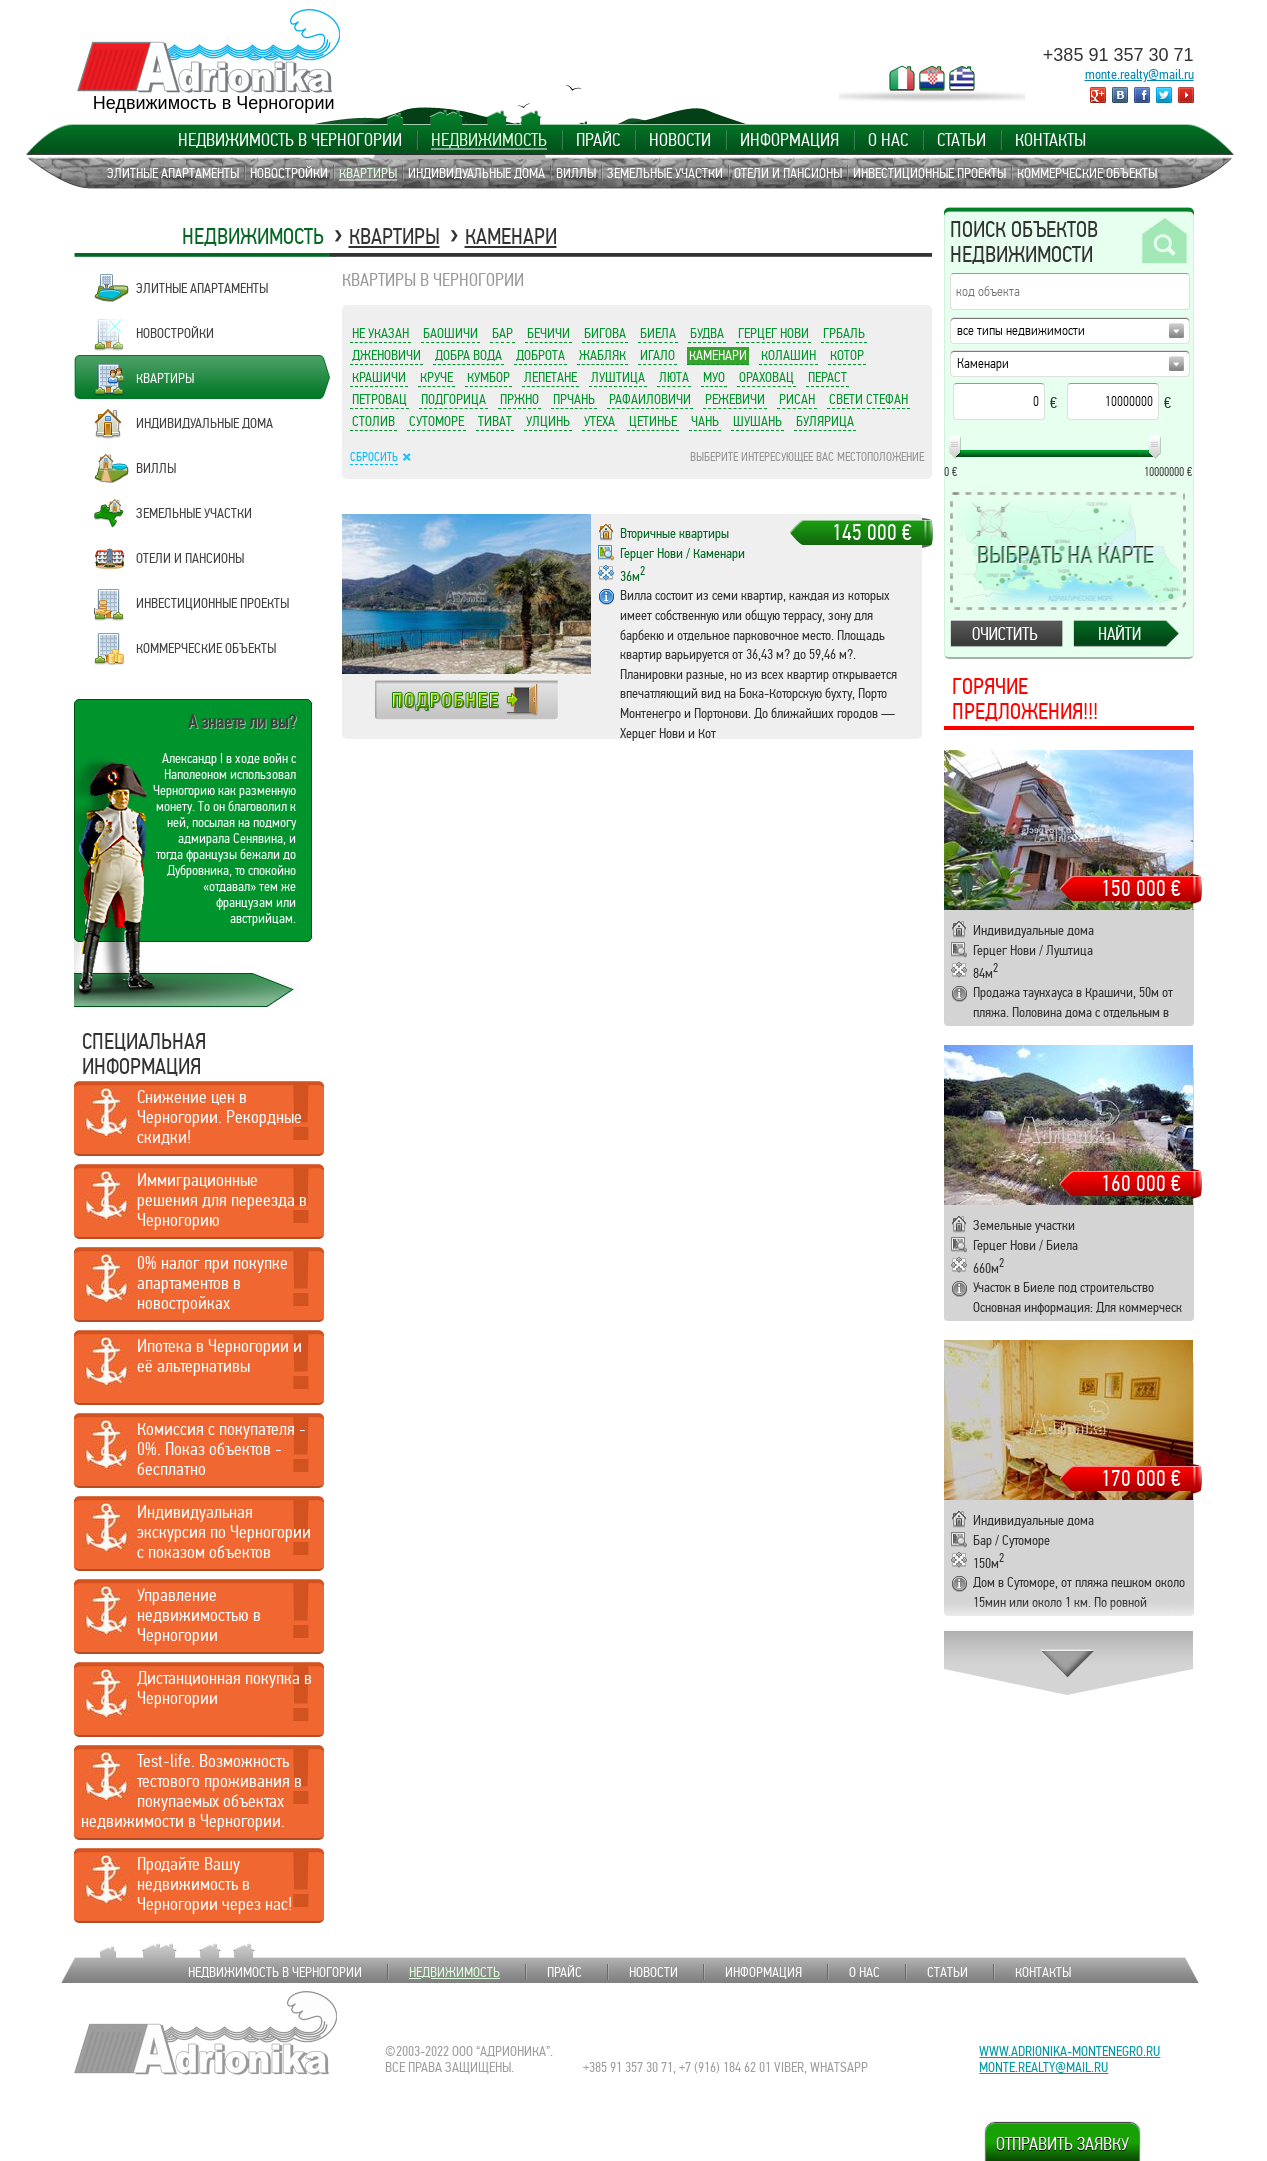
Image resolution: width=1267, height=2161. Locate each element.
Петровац (379, 399)
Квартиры (368, 173)
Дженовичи (386, 355)
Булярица (825, 421)
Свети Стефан (868, 399)
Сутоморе (436, 421)
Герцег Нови (773, 333)
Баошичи (450, 333)
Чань (705, 421)
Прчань (574, 399)
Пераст (827, 377)
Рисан (797, 399)
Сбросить (374, 457)
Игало (657, 355)
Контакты (1050, 140)
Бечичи (548, 333)
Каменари (511, 236)
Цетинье (653, 421)
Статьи (961, 140)
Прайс (598, 140)
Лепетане (550, 377)
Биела (658, 333)
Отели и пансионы (788, 173)
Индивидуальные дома (476, 173)
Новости (680, 140)
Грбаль (844, 333)
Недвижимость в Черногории (290, 140)
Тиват (495, 421)
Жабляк (602, 355)
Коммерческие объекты (1087, 173)
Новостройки (289, 173)
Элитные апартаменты (173, 173)
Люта (674, 377)
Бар (502, 333)
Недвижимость (489, 140)
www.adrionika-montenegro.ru (1069, 2051)
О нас (888, 140)
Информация (789, 140)
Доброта (540, 355)
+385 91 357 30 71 (1118, 55)
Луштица (618, 377)
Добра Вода (468, 355)
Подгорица (453, 399)
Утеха (599, 421)
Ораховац (766, 377)
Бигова (605, 333)
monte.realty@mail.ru (1139, 74)
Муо (714, 377)
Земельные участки (665, 173)
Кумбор (488, 377)
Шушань (757, 421)
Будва (707, 333)
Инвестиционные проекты (929, 173)
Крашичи (379, 377)
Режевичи (735, 399)
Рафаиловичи (650, 399)
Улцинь (548, 421)
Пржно (519, 399)
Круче (436, 377)
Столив (373, 421)
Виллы (576, 173)
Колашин (788, 355)
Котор (847, 355)
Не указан (380, 333)
